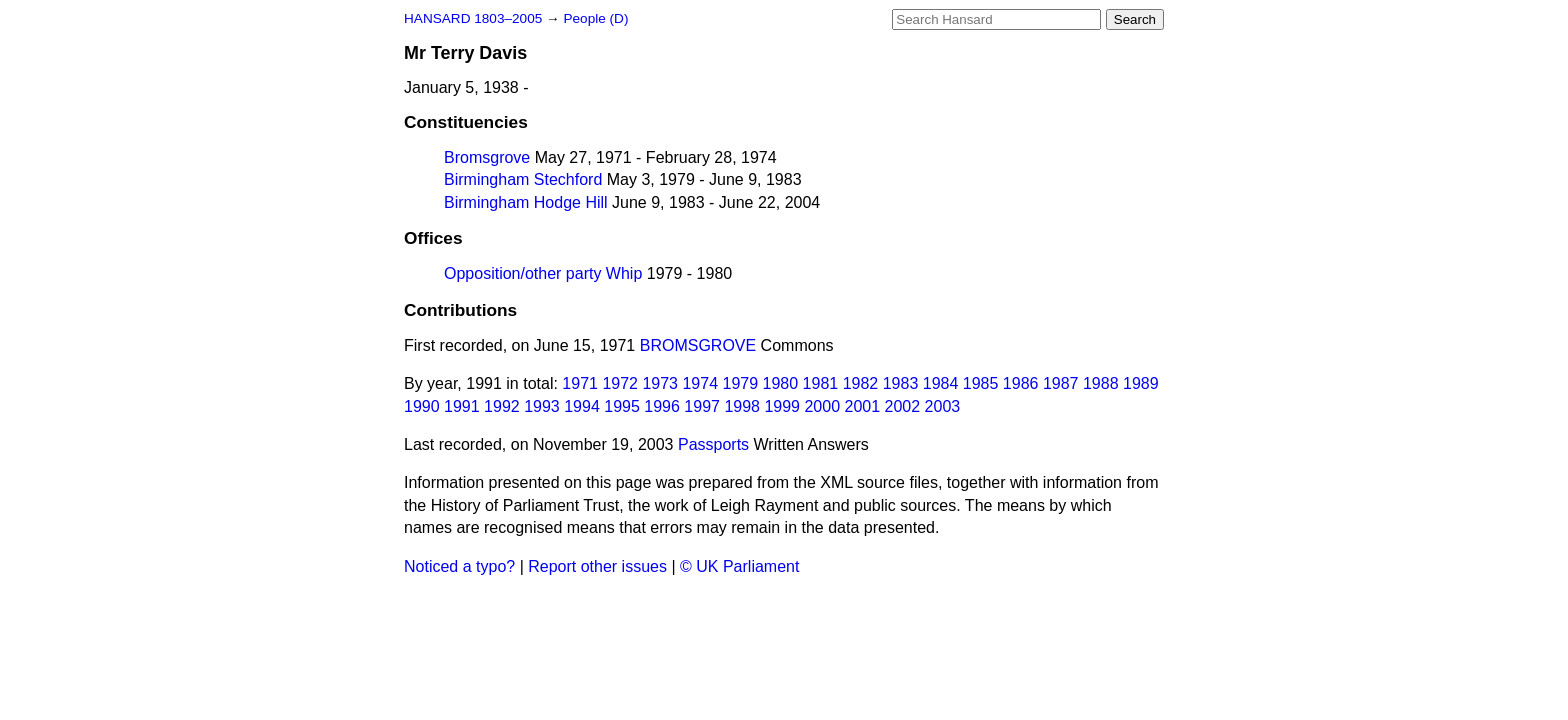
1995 (622, 406)
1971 (580, 383)
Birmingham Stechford (523, 179)
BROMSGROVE (698, 345)
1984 (941, 383)
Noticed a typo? (459, 566)
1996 (662, 406)
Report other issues (597, 566)
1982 (861, 383)
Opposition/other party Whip (543, 273)
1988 (1101, 383)
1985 (981, 383)
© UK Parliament (739, 566)
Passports (713, 444)
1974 (700, 383)
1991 (462, 406)
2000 (822, 406)
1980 (781, 383)
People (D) (595, 18)
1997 (702, 406)
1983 (901, 383)
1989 (1141, 383)
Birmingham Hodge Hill (526, 202)
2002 (903, 406)
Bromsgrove (487, 157)
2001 (863, 406)
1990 (422, 406)
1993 (542, 406)
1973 (660, 383)
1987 (1061, 383)
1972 (620, 383)
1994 (582, 406)
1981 (821, 383)
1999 (782, 406)
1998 (742, 406)
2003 (943, 406)
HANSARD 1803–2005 (473, 18)
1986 (1021, 383)
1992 (502, 406)
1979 (741, 383)
